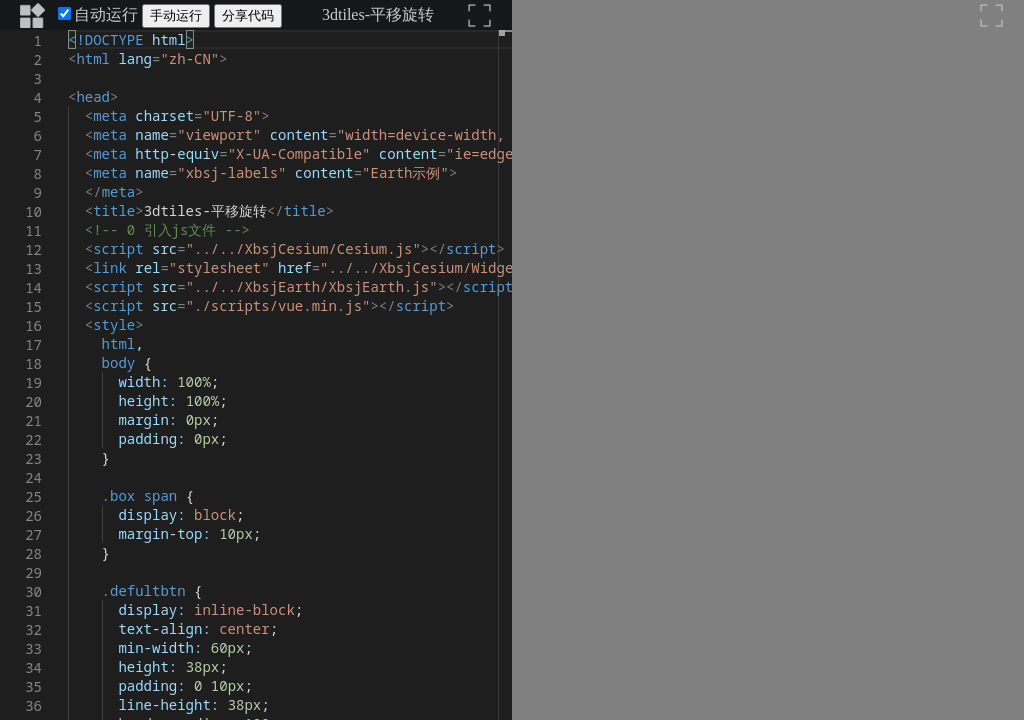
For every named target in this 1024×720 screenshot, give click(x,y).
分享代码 (248, 15)
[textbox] (68, 30)
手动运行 (176, 15)
